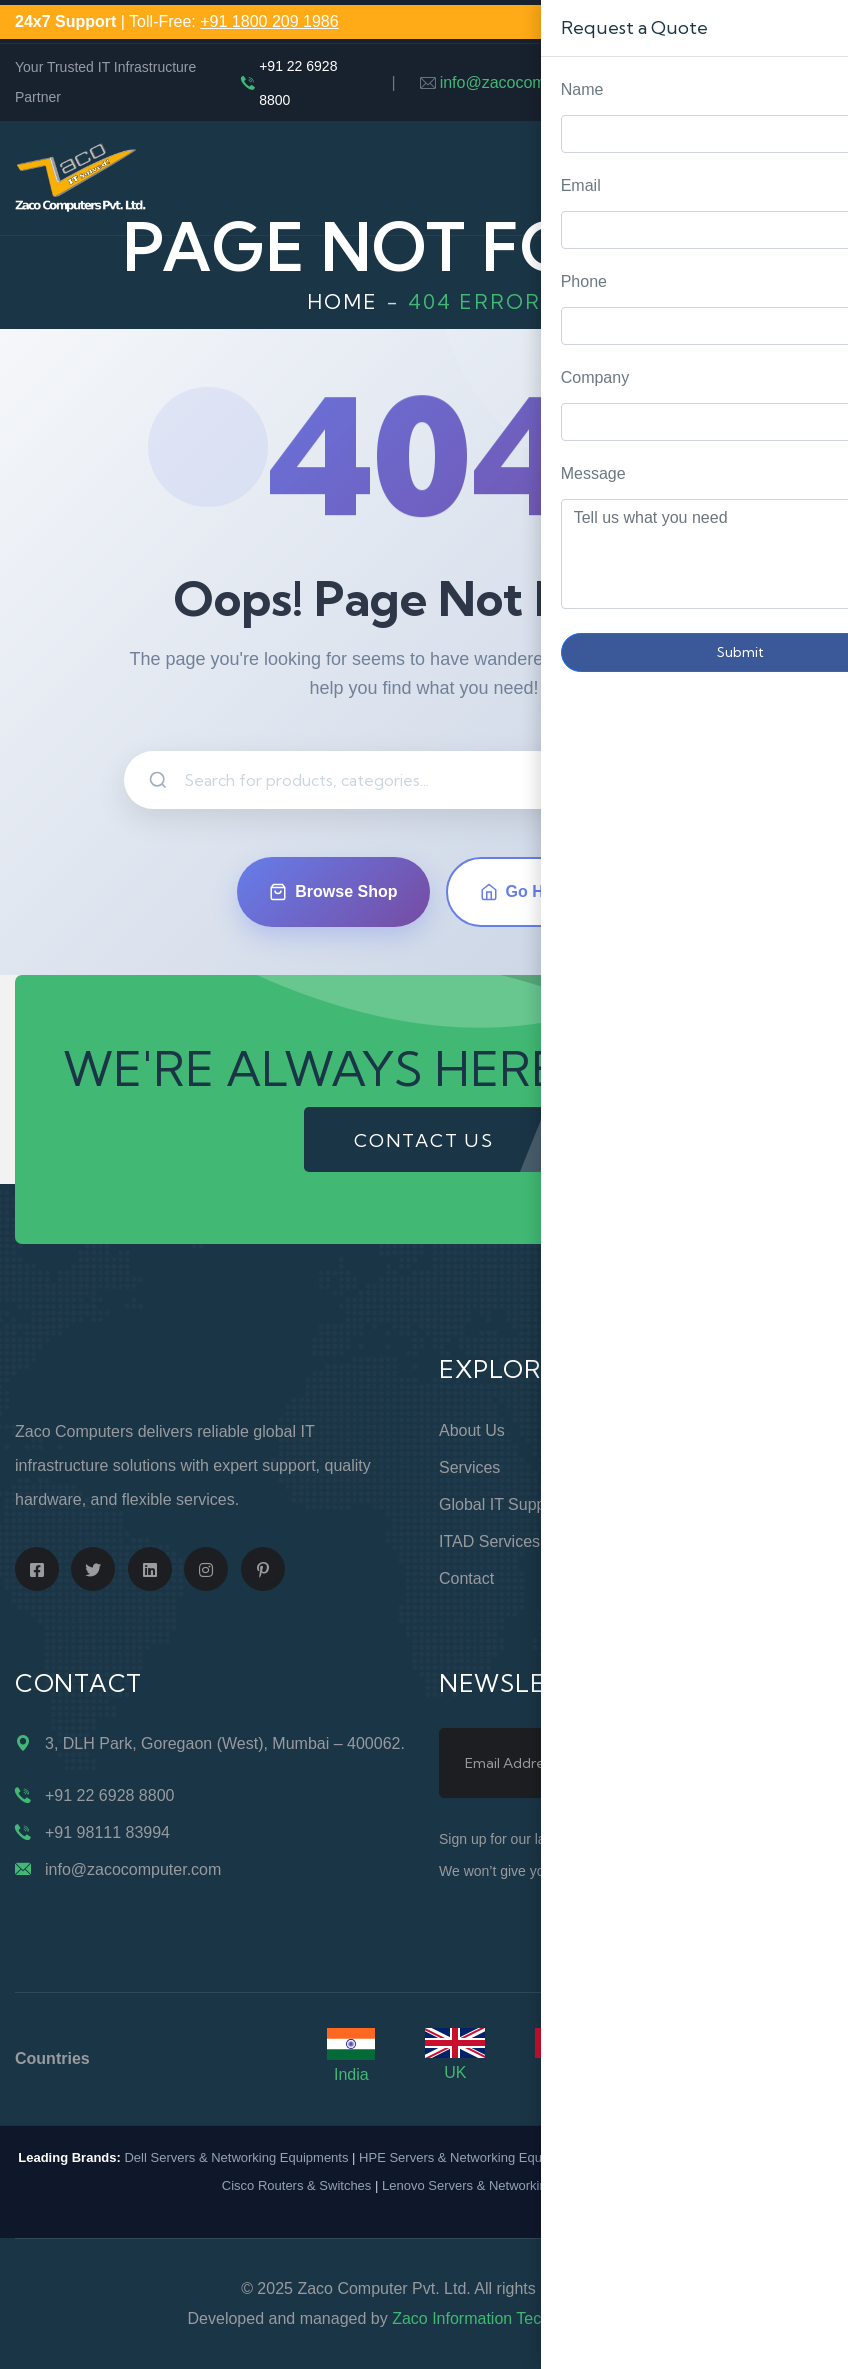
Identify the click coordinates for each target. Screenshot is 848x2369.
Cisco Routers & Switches (297, 2185)
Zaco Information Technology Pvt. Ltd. (526, 2318)
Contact (466, 1578)
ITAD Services (489, 1541)
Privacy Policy (701, 1504)
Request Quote (813, 947)
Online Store (695, 1430)
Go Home (528, 892)
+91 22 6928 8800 (298, 83)
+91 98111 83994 (107, 1832)
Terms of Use (700, 1541)
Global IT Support (501, 1504)
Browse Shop (333, 892)
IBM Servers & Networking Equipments (710, 2157)
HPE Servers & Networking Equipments (473, 2157)
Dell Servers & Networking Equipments (236, 2157)
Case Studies (698, 1615)
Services (469, 1467)
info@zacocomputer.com (528, 82)
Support (679, 1467)
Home (342, 301)
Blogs (671, 1578)
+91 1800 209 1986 (269, 21)
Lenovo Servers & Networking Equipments (504, 2185)
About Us (472, 1430)
